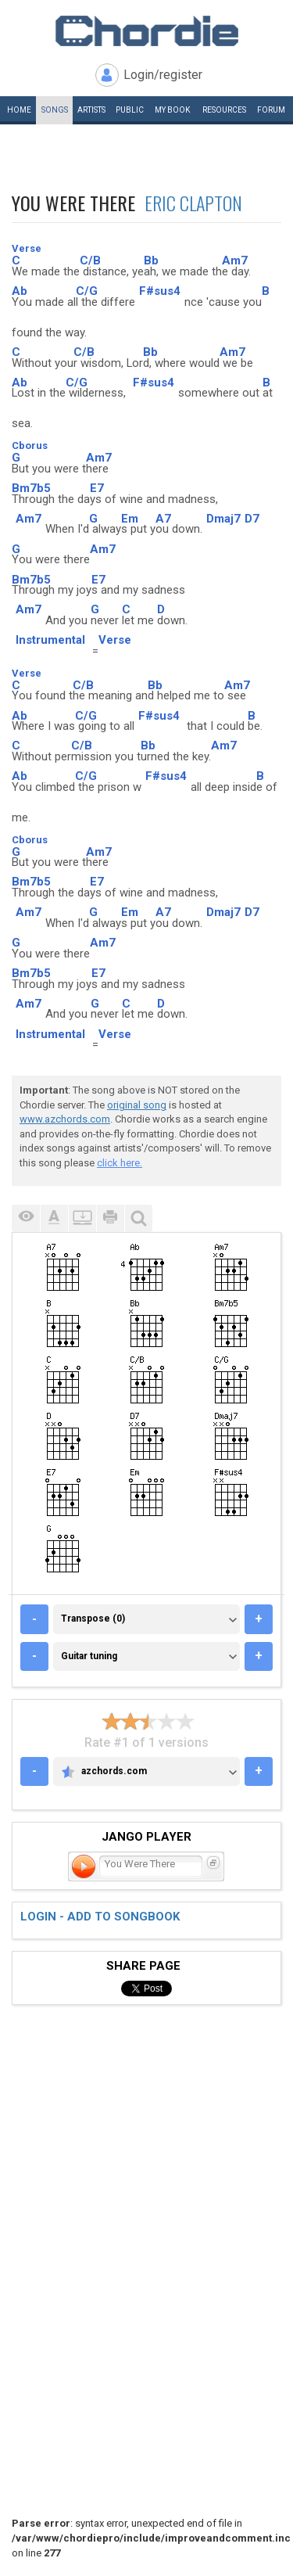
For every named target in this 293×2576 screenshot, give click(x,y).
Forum (271, 110)
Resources (224, 110)
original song (136, 1105)
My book (172, 110)
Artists (91, 110)
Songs (54, 110)
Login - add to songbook (100, 1917)
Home (19, 110)
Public (130, 110)
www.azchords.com (65, 1119)
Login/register (162, 74)
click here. (119, 1163)
